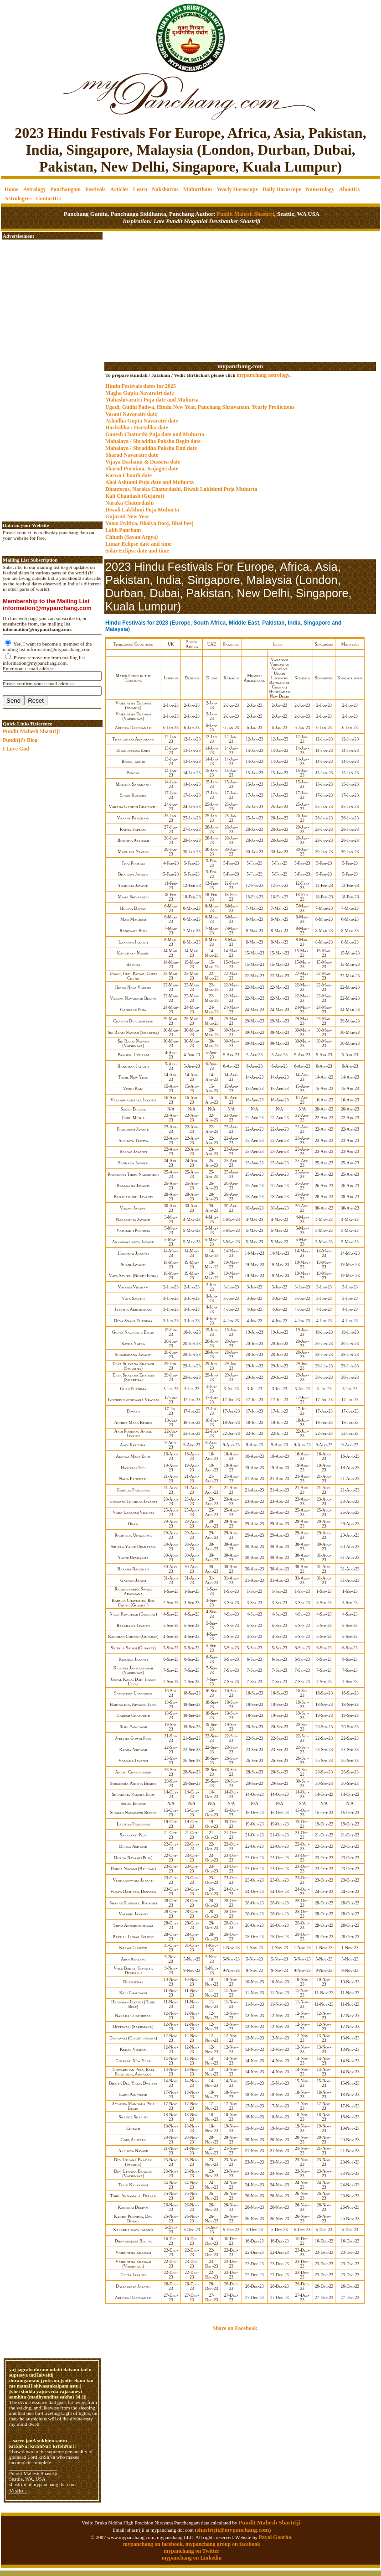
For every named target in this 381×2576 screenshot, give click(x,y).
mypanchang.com (240, 366)
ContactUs (48, 198)
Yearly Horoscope (237, 189)
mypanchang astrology (263, 375)
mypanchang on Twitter (191, 2551)
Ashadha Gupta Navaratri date (141, 420)
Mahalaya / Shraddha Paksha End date (151, 448)
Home (12, 189)
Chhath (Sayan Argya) (131, 537)
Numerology (320, 189)
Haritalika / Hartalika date (136, 427)
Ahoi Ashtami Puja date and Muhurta (149, 482)
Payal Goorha (275, 2537)
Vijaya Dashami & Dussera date (142, 462)
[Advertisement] (32, 32)
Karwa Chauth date (128, 475)
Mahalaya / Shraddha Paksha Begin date (153, 441)
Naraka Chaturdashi (129, 503)
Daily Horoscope (282, 189)
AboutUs (349, 189)
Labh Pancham (123, 530)
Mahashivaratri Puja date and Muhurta (152, 399)
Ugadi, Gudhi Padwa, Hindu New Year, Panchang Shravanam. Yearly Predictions (200, 407)
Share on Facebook (235, 2328)
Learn (140, 189)
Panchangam (65, 189)
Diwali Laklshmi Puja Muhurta (142, 509)
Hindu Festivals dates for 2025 (140, 386)
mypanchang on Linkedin (191, 2558)
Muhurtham (197, 189)
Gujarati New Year (127, 516)
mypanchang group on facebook (222, 2544)
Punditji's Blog (20, 740)
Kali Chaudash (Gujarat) (134, 496)
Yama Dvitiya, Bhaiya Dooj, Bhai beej (149, 523)
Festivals (95, 189)
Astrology (34, 189)
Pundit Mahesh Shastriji (245, 214)
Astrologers (18, 198)
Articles (119, 189)
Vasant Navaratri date (131, 414)
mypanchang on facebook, (154, 2544)
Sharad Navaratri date (131, 455)
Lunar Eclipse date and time (138, 544)
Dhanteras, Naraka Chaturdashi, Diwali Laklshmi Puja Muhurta (181, 489)
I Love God (16, 749)
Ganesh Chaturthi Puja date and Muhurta (154, 434)
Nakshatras (165, 189)
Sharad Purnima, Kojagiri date (141, 468)
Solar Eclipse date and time (137, 551)
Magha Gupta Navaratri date (139, 393)
